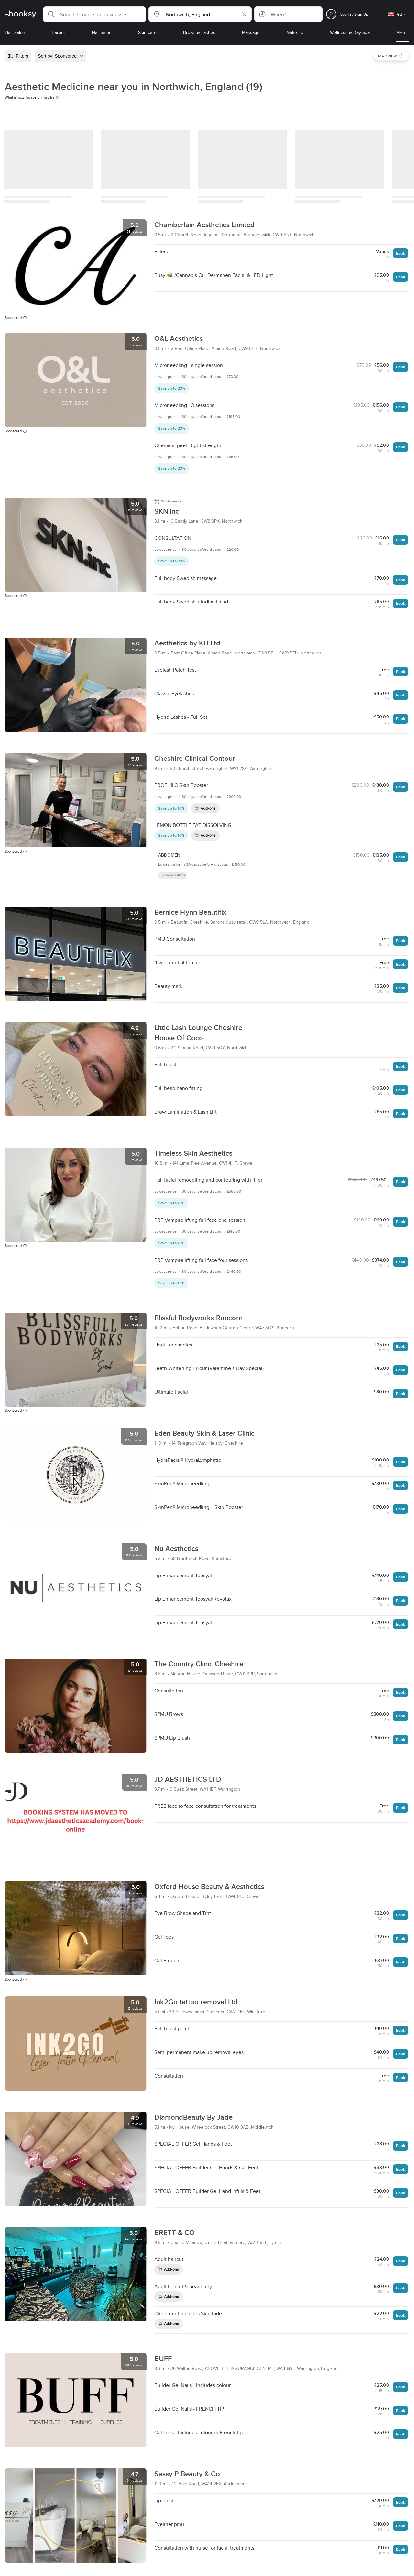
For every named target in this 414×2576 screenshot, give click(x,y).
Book (400, 253)
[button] (94, 14)
